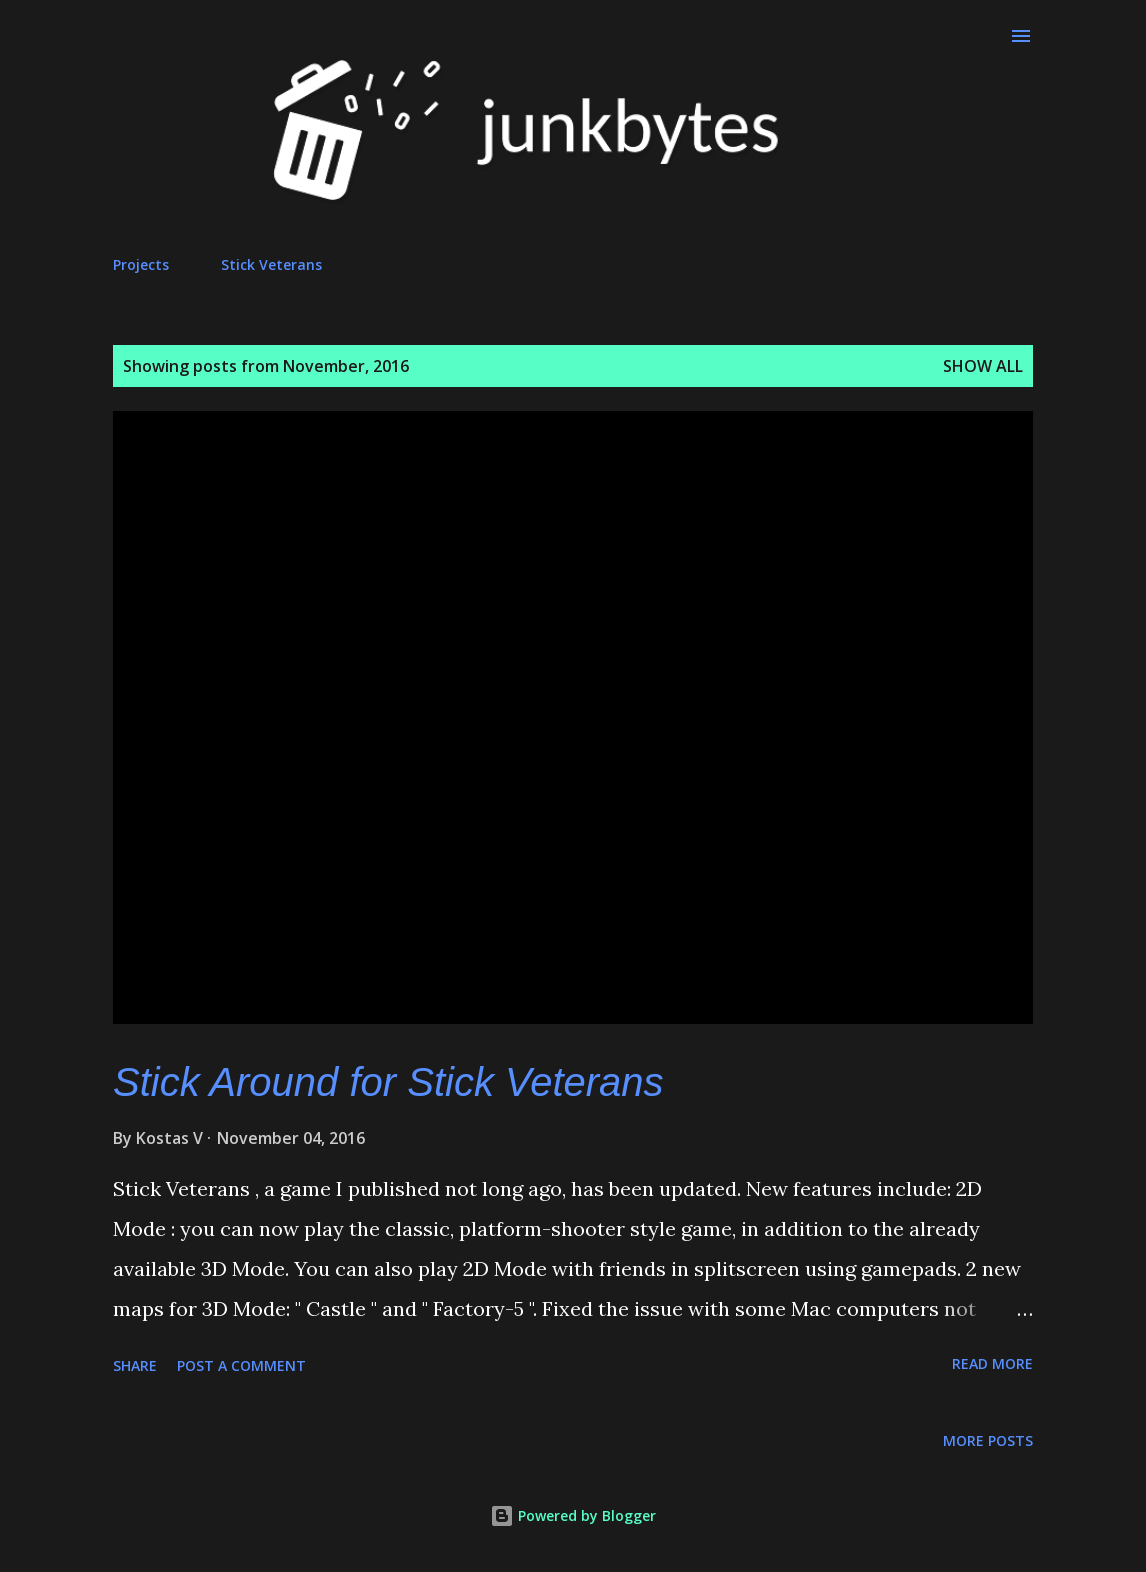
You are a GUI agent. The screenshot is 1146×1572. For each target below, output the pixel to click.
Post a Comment (241, 1365)
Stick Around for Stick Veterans (388, 1082)
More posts (988, 1440)
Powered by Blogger (573, 1515)
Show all (983, 366)
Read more (992, 1363)
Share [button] (135, 1365)
